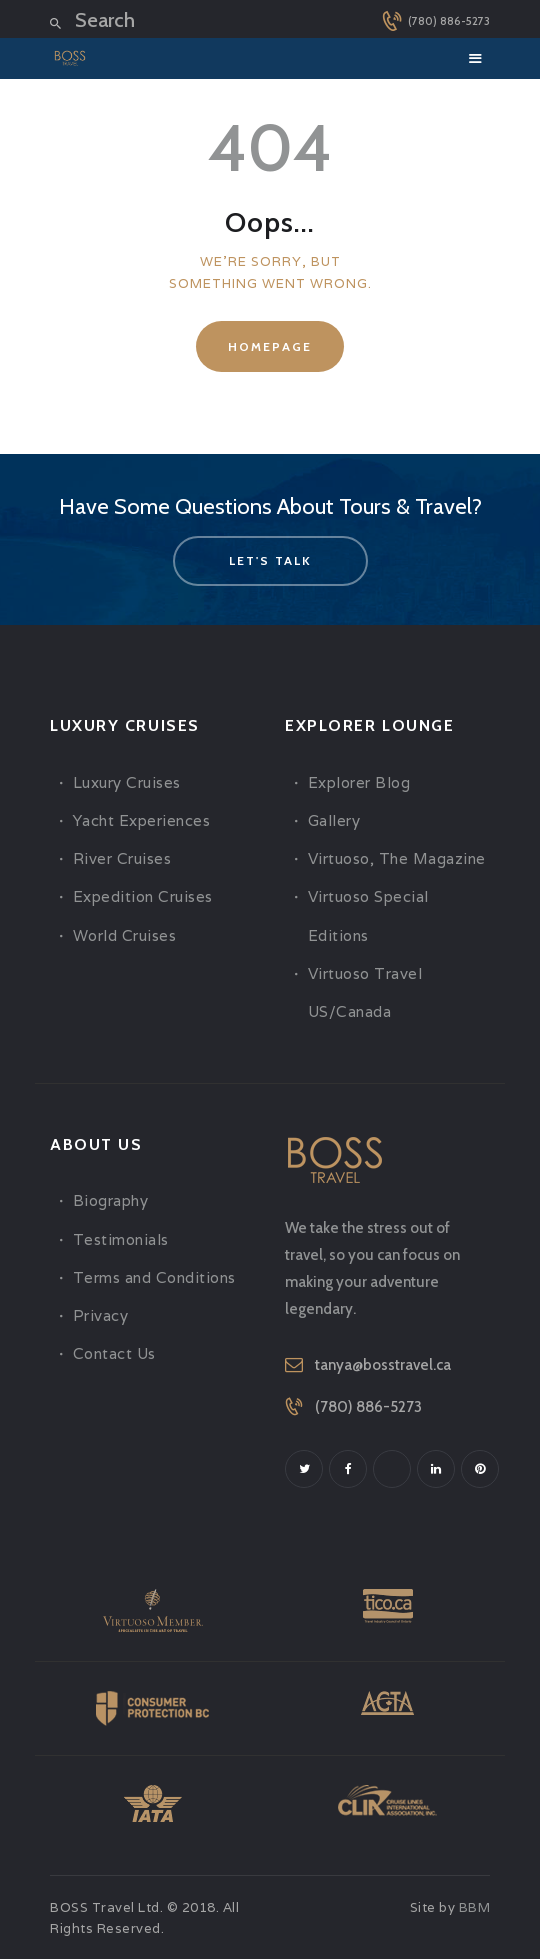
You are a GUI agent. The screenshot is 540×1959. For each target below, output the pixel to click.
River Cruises (122, 858)
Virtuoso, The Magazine (397, 858)
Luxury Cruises (127, 782)
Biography (111, 1200)
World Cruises (125, 935)
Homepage (270, 346)
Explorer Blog (359, 782)
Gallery (334, 820)
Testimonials (121, 1239)
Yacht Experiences (142, 820)
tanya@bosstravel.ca (383, 1365)
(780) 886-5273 (368, 1407)
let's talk (270, 560)
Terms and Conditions (154, 1277)
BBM (475, 1907)
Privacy (101, 1315)
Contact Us (114, 1353)
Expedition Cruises (143, 896)
